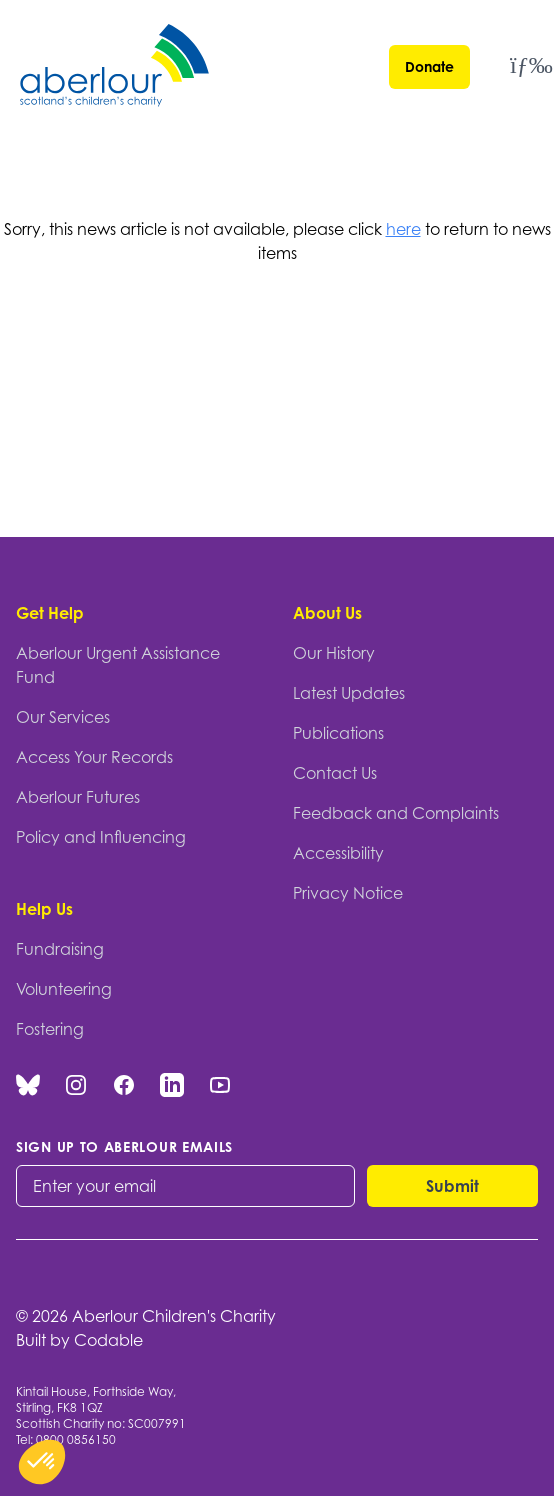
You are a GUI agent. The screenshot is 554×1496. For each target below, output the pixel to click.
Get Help (50, 613)
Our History (334, 653)
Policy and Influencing (101, 837)
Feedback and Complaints (396, 813)
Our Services (63, 717)
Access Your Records (94, 757)
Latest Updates (349, 693)
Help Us (44, 909)
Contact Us (335, 773)
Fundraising (60, 949)
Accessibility (338, 853)
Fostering (50, 1029)
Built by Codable (79, 1340)
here (403, 229)
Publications (338, 733)
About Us (327, 613)
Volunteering (64, 989)
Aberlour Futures (78, 797)
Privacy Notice (348, 893)
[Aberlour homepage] (116, 68)
